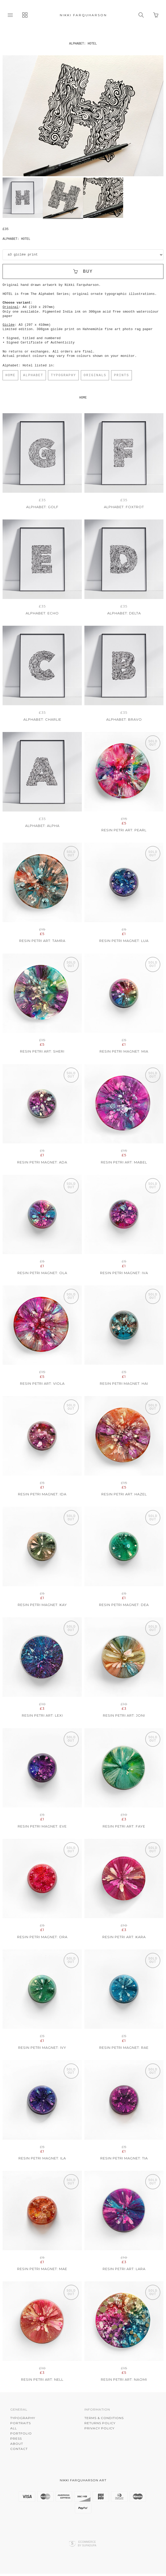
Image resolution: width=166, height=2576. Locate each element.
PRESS (16, 2441)
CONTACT (19, 2451)
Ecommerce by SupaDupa (87, 2546)
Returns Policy (99, 2425)
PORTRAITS (20, 2425)
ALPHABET (33, 375)
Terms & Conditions (104, 2420)
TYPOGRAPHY (63, 375)
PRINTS (121, 375)
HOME (10, 375)
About (16, 2446)
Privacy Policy (99, 2430)
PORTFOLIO (21, 2436)
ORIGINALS (95, 375)
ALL (13, 2430)
